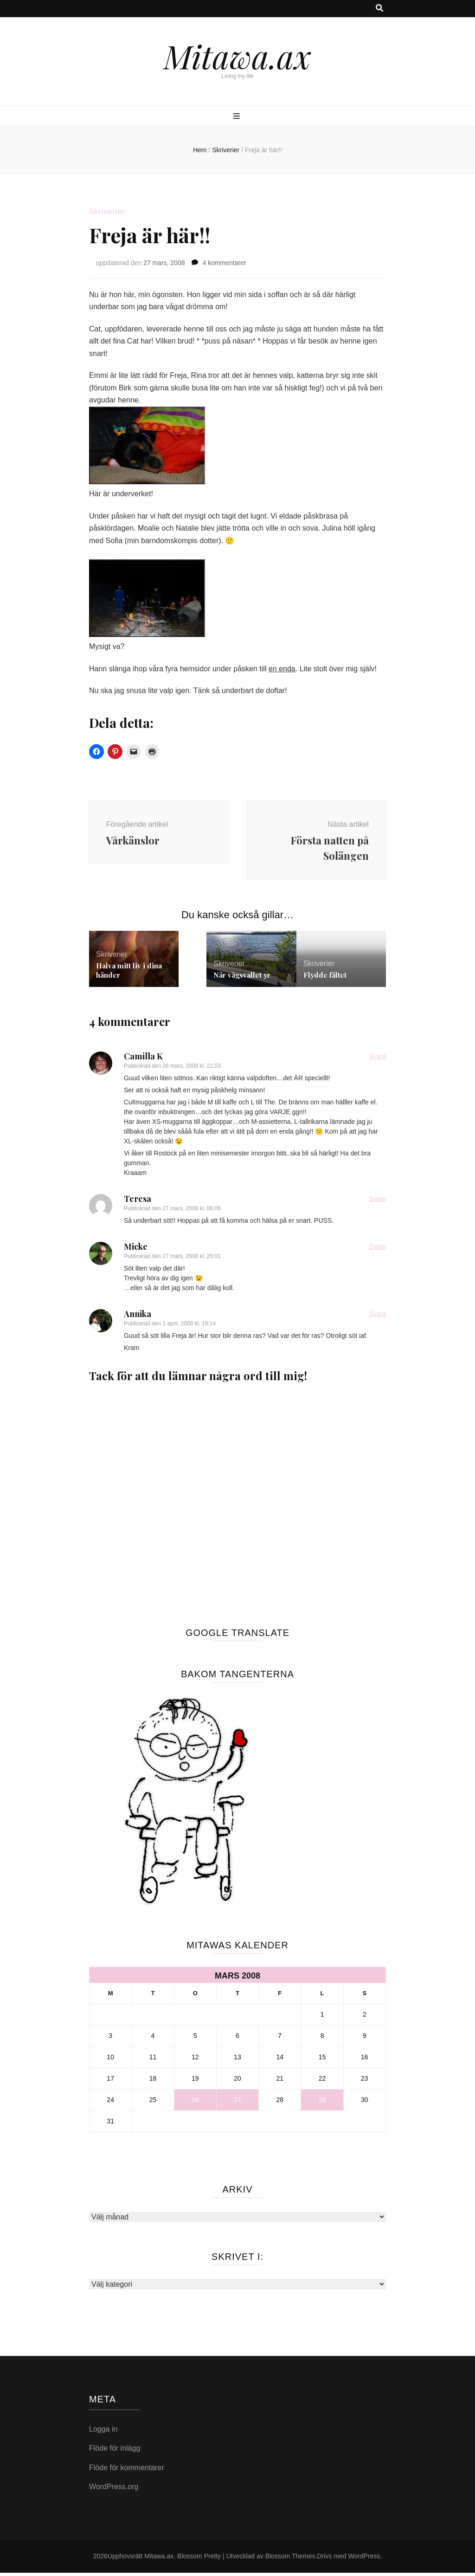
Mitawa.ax (237, 56)
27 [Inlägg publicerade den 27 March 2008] (237, 2103)
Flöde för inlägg (114, 2451)
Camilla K (143, 1059)
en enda (282, 669)
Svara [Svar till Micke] (377, 1249)
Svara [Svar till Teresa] (377, 1202)
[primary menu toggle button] (237, 116)
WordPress (364, 2559)
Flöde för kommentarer (126, 2471)
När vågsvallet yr (241, 978)
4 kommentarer (224, 262)
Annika (137, 1317)
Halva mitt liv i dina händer (129, 973)
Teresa (137, 1201)
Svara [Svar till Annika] (377, 1317)
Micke (136, 1249)
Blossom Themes (290, 2559)
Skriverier (107, 211)
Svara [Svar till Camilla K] (377, 1059)
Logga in (103, 2432)
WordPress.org (113, 2490)
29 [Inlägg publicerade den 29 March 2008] (322, 2103)
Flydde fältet (325, 978)
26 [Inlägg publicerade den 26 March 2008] (195, 2103)
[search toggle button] (379, 8)
